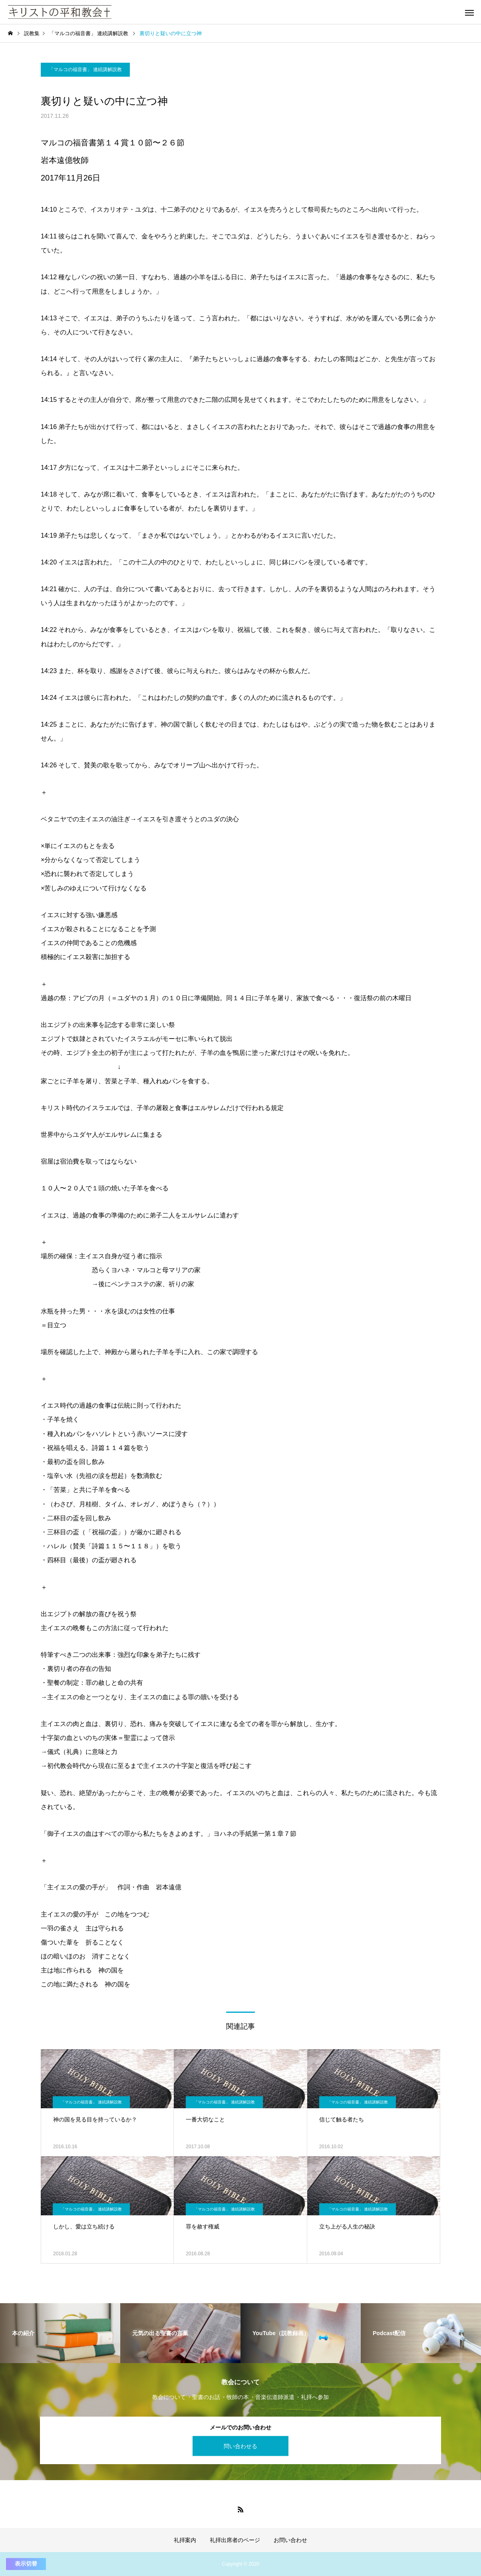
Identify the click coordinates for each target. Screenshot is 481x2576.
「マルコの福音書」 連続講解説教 (85, 69)
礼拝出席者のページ (235, 2540)
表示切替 (26, 2563)
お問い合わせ (290, 2540)
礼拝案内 (185, 2540)
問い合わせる (240, 2446)
